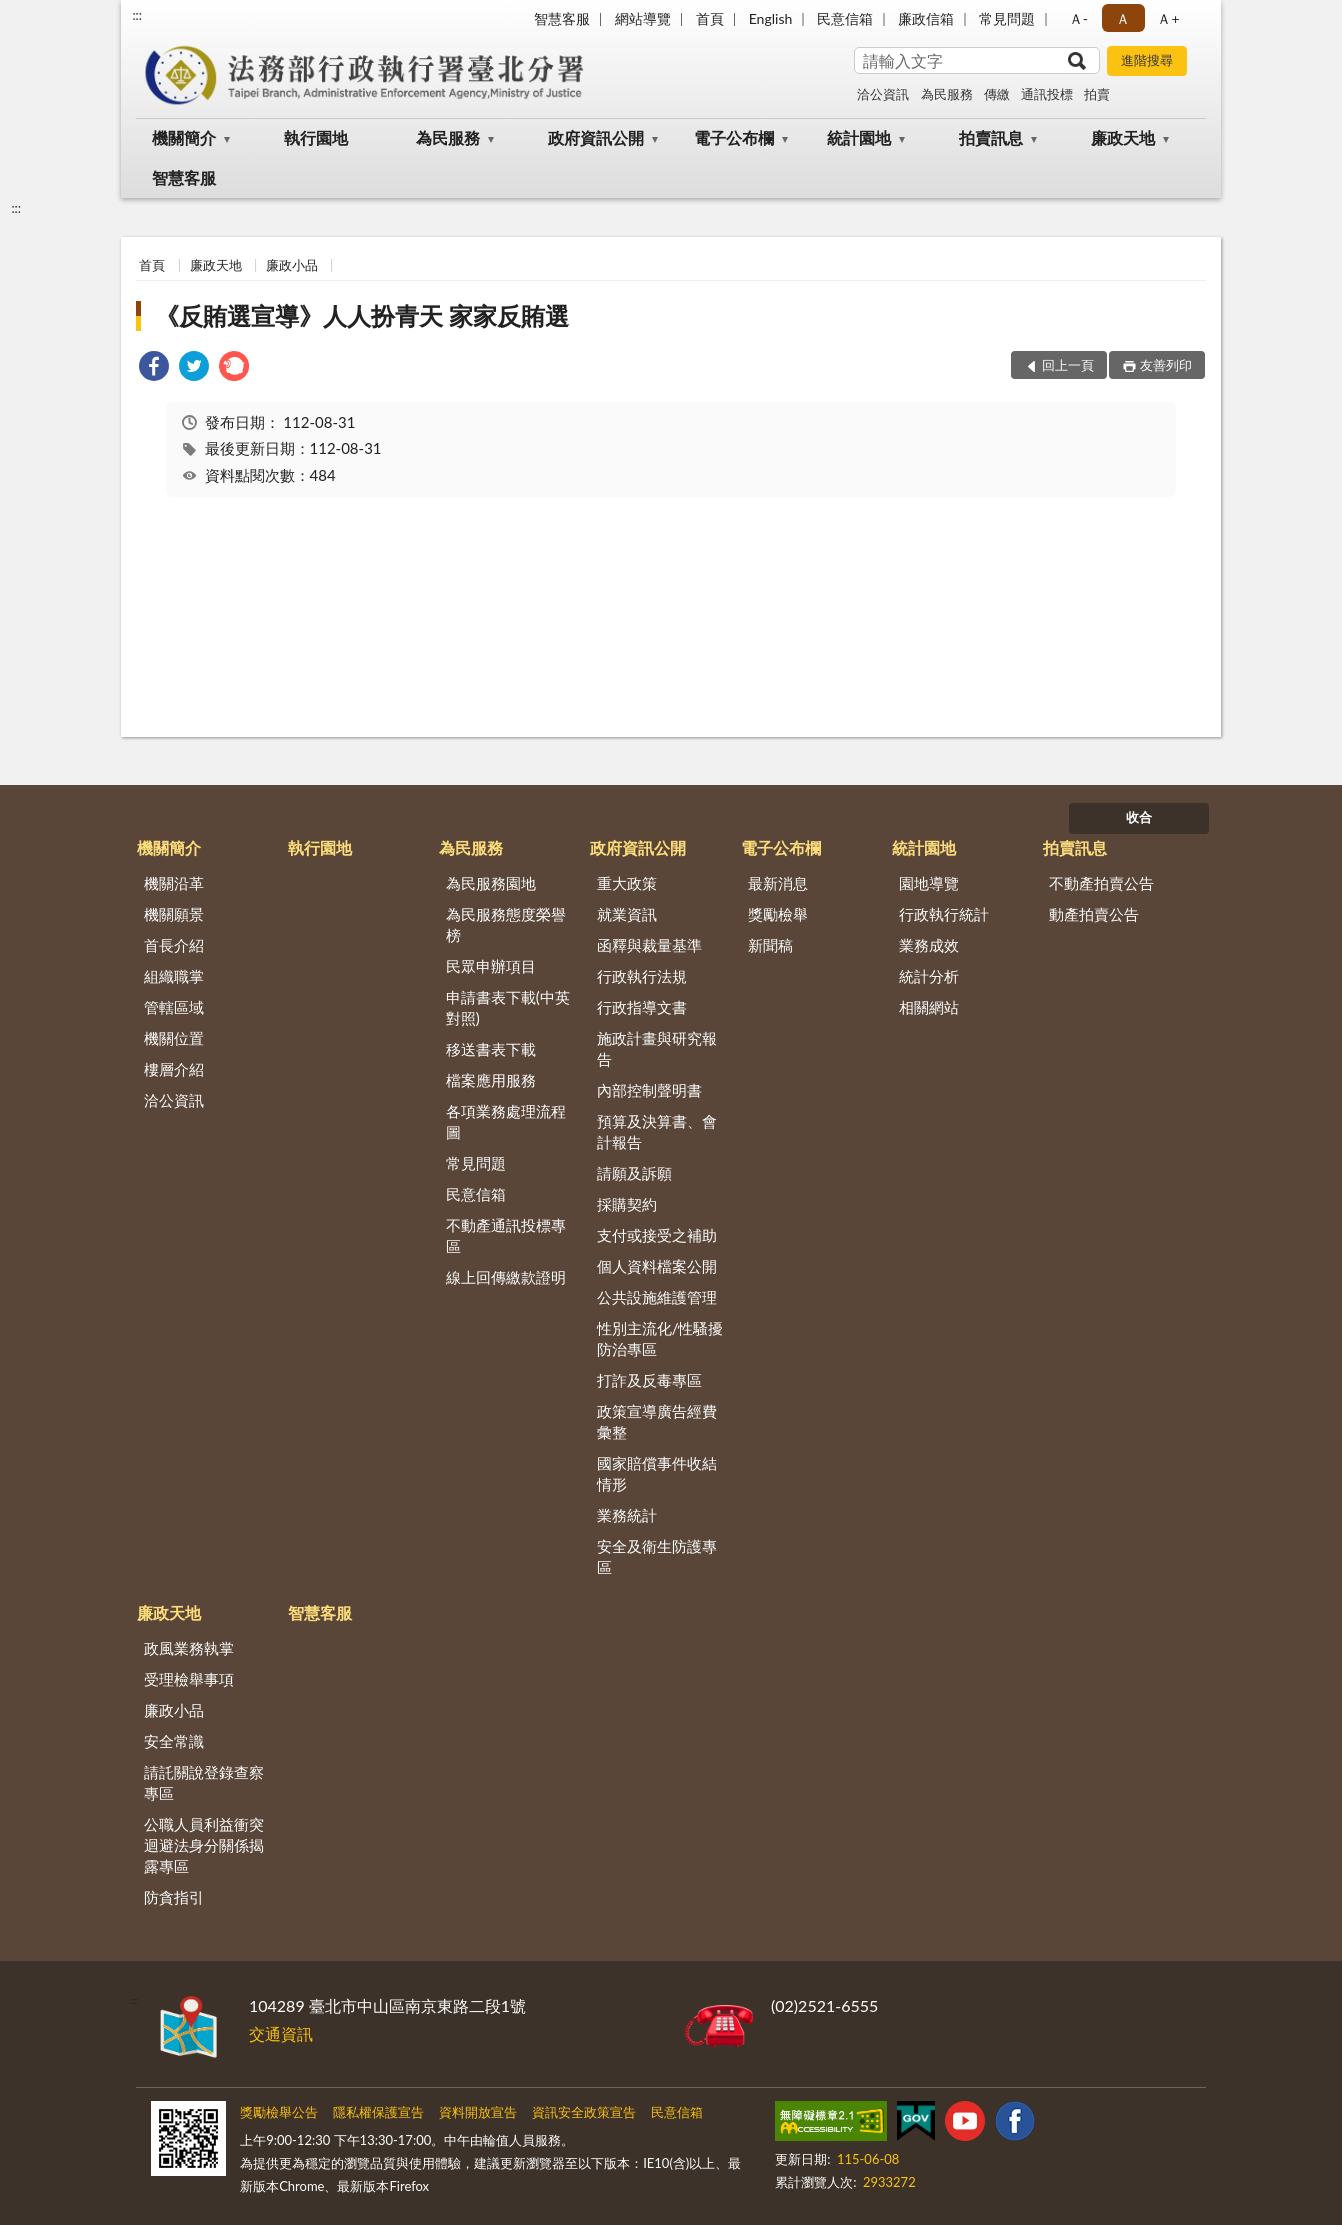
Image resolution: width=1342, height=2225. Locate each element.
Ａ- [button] (1078, 18)
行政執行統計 (944, 914)
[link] (154, 368)
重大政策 (627, 883)
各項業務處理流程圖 (506, 1121)
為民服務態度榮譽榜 (506, 924)
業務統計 (627, 1515)
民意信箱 (845, 18)
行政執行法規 (642, 976)
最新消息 (778, 883)
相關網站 (929, 1007)
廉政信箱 (926, 18)
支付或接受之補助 (657, 1235)
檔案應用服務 (491, 1080)
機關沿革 (174, 883)
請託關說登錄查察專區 (204, 1782)
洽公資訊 (883, 94)
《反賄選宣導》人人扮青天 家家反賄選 (362, 315)
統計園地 (859, 137)
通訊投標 (1047, 94)
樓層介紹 (174, 1069)
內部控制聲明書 (649, 1090)
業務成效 (929, 945)
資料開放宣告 (478, 2112)
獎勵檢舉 (778, 914)
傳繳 (997, 94)
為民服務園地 (491, 883)
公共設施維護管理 (657, 1297)
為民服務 (947, 94)
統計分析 (929, 976)
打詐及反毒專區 (649, 1380)
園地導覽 (929, 883)
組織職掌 (174, 976)
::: (137, 15)
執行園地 (316, 137)
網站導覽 (643, 18)
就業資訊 (627, 914)
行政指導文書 (642, 1007)
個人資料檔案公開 (657, 1266)
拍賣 (1097, 94)
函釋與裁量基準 (649, 945)
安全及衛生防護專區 (657, 1556)
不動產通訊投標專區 (506, 1235)
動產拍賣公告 (1094, 914)
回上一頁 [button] (1068, 365)
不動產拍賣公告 (1101, 883)
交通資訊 (281, 2033)
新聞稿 (770, 945)
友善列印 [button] (1166, 365)
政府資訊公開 (596, 137)
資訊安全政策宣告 (584, 2112)
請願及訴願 (634, 1173)
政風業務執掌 (189, 1648)
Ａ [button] (1123, 18)
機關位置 (174, 1038)
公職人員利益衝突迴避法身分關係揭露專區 (204, 1845)
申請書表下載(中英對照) (508, 1007)
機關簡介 (184, 137)
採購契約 (627, 1204)
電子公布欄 (734, 137)
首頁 (710, 18)
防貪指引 (174, 1897)
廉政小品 (292, 265)
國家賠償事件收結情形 (657, 1473)
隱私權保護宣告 (378, 2112)
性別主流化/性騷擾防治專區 (660, 1338)
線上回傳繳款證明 (506, 1277)
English (771, 18)
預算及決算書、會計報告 (657, 1131)
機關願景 (174, 914)
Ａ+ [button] (1168, 18)
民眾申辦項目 (491, 966)
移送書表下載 (491, 1049)
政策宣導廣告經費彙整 (657, 1421)
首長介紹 (174, 945)
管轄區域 (174, 1007)
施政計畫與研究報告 (657, 1048)
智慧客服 (562, 18)
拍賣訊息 (991, 137)
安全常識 (174, 1741)
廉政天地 (1123, 137)
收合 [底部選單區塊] (1139, 817)
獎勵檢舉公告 (279, 2112)
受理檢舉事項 (189, 1679)
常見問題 (1007, 18)
